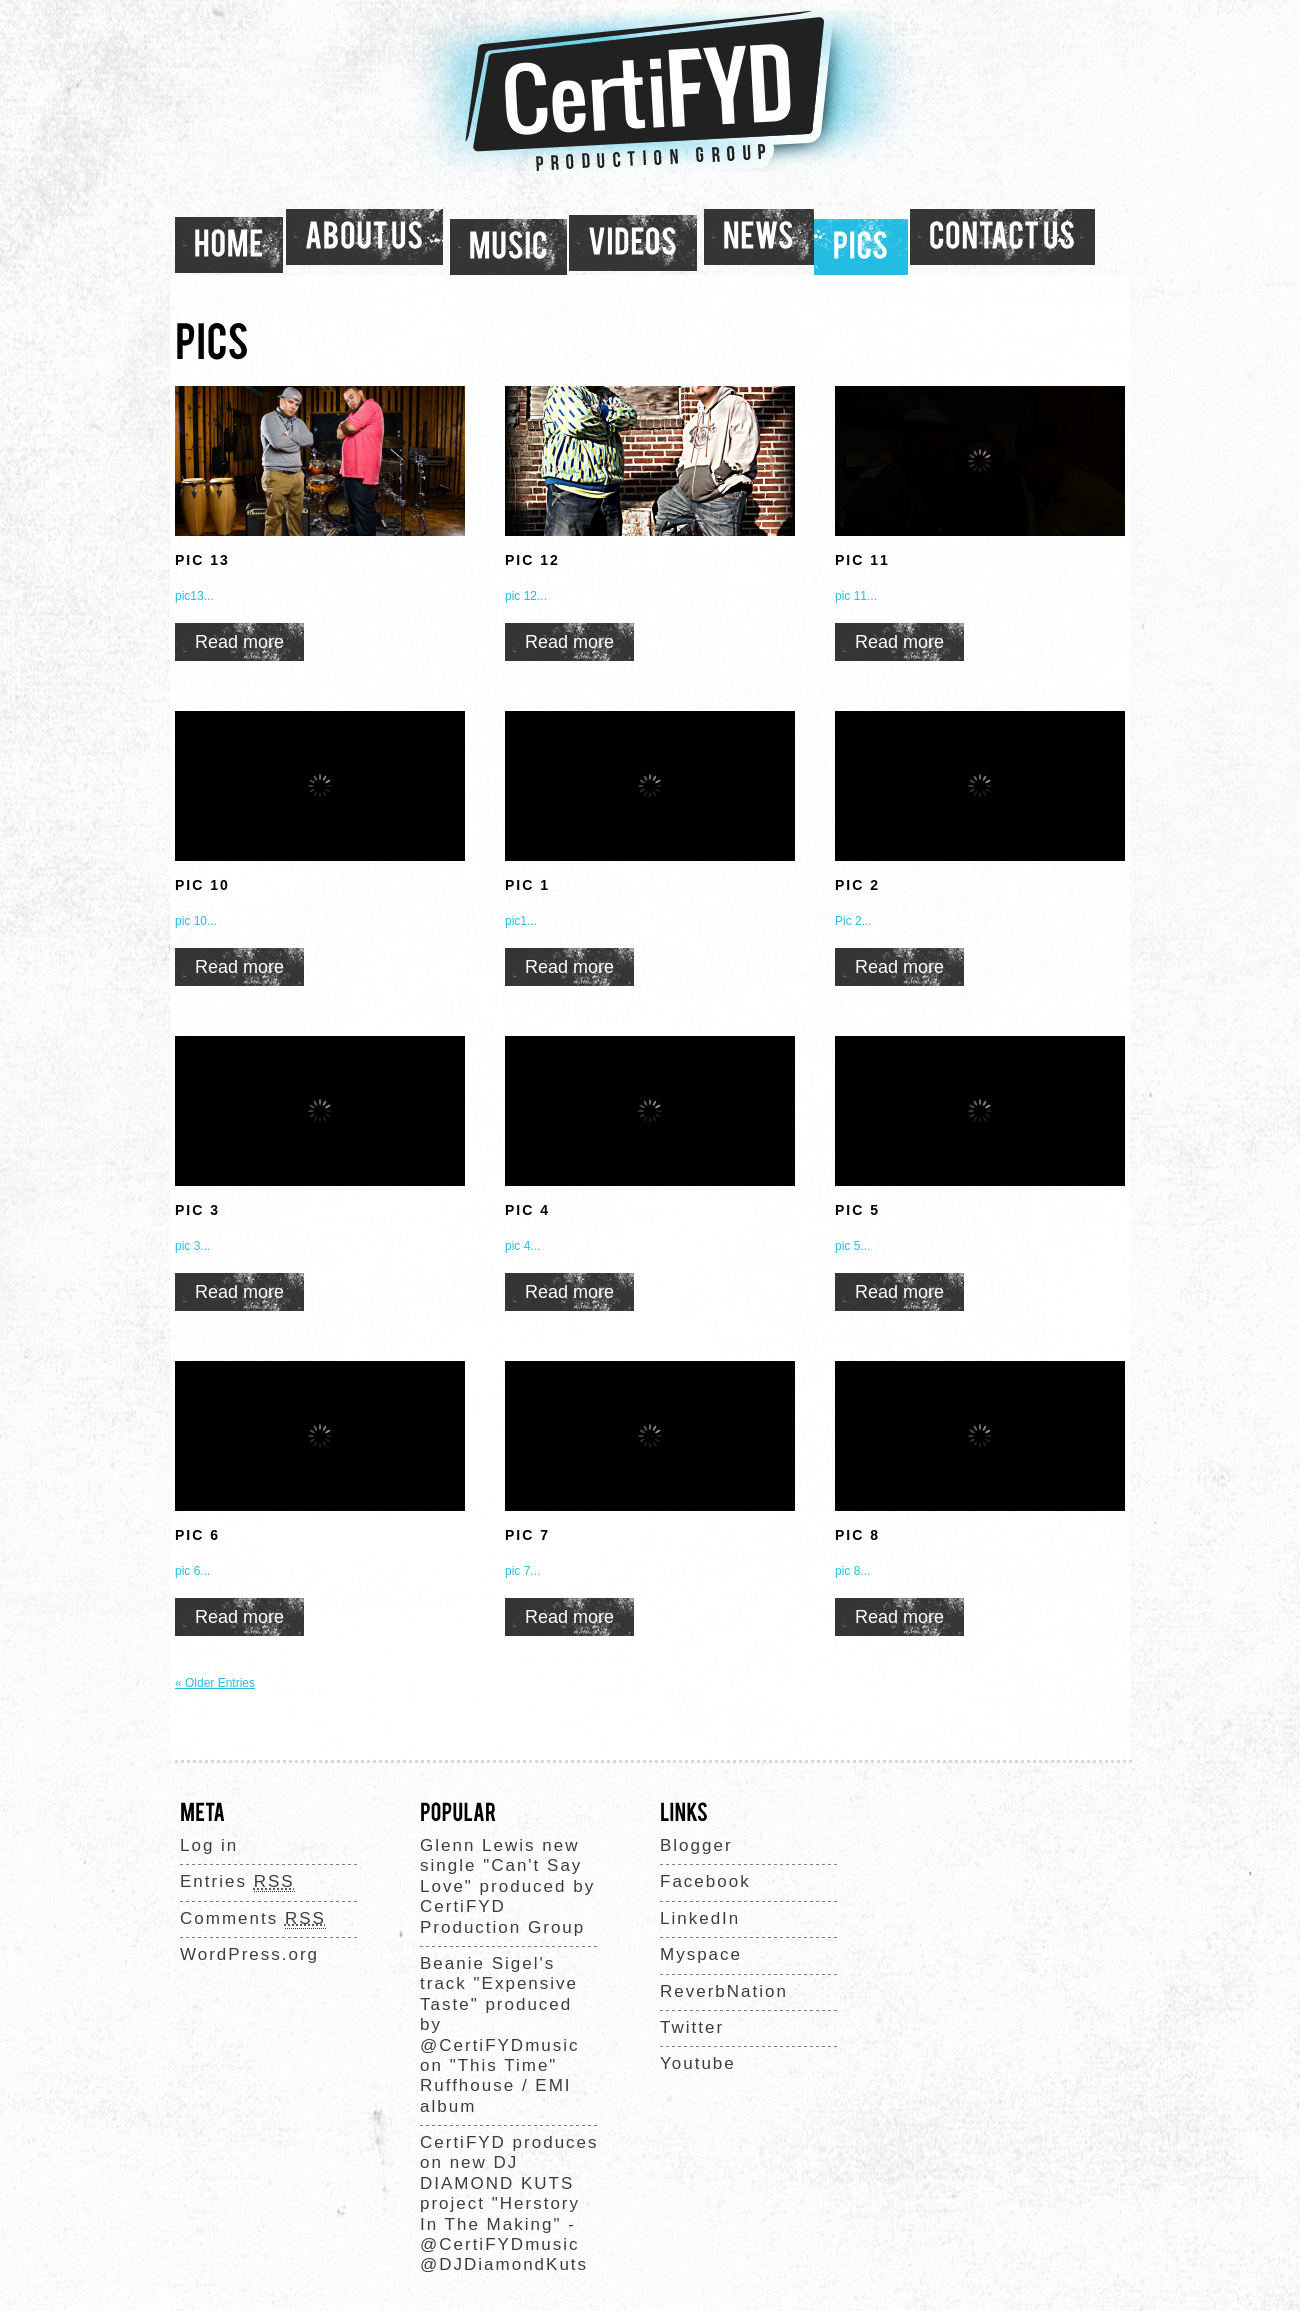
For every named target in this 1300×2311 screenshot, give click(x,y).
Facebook (705, 1881)
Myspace (701, 1954)
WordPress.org (249, 1954)
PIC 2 (857, 885)
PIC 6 (197, 1535)
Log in (209, 1845)
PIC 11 (862, 560)
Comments (253, 1919)
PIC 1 (527, 885)
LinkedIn (700, 1918)
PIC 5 (857, 1210)
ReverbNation (724, 1991)
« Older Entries (215, 1683)
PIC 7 (527, 1535)
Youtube (698, 2063)
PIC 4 (527, 1210)
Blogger (696, 1845)
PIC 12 (532, 560)
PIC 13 (202, 560)
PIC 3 (197, 1210)
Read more (239, 642)
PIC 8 (857, 1535)
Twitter (692, 2027)
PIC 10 (202, 885)
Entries (237, 1882)
